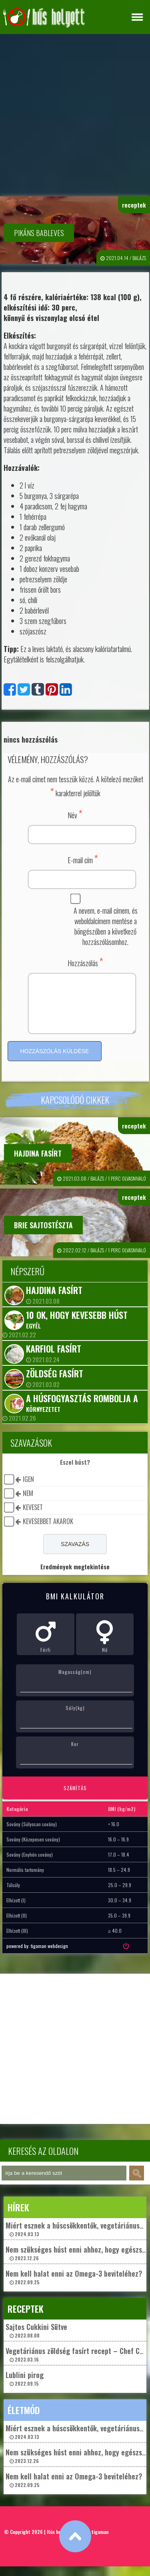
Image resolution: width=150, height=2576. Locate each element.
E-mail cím (83, 858)
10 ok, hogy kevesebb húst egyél (77, 1329)
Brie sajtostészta (43, 1234)
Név (75, 813)
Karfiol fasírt (53, 1358)
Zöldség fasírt (54, 1383)
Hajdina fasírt (38, 1163)
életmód (24, 2420)
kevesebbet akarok (48, 1531)
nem (28, 1503)
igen (28, 1489)
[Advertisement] (75, 113)
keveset (33, 1517)
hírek (18, 2217)
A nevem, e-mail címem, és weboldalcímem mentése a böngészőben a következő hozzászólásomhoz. (106, 926)
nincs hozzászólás (31, 739)
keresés (136, 2182)
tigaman (99, 2541)
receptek (134, 204)
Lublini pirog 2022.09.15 (25, 2387)
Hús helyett (59, 2541)
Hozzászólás (85, 961)
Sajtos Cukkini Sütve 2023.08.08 (36, 2339)
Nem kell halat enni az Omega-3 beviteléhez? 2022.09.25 (74, 2286)
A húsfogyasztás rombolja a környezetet (82, 1412)
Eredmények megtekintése (75, 1576)
